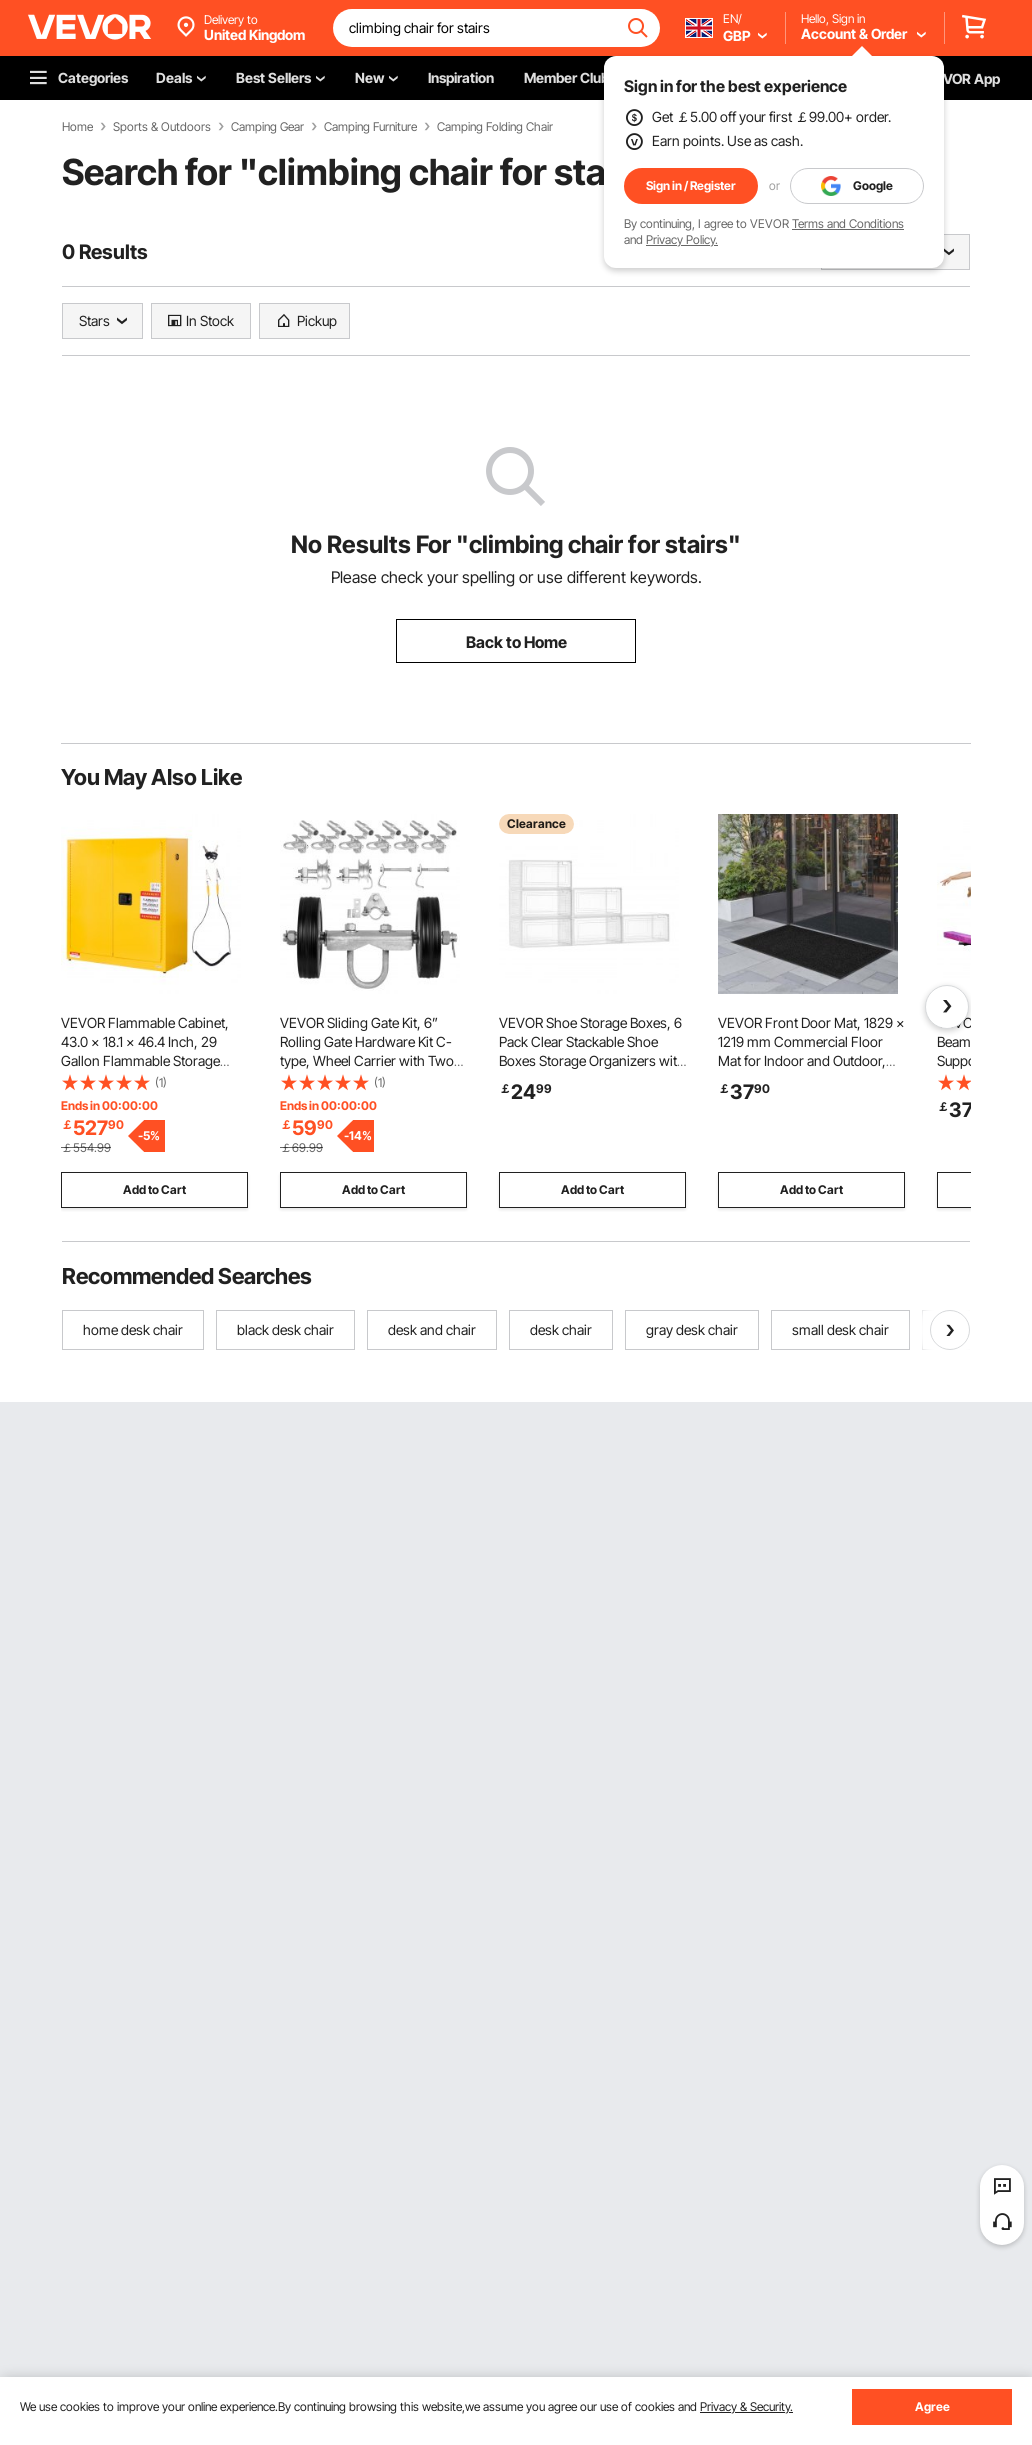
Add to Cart (154, 1189)
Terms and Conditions (848, 223)
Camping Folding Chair (495, 127)
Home (77, 127)
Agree (932, 2406)
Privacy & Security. (746, 2406)
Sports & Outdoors (162, 127)
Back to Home (516, 642)
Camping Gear (267, 127)
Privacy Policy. (682, 239)
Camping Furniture (370, 127)
